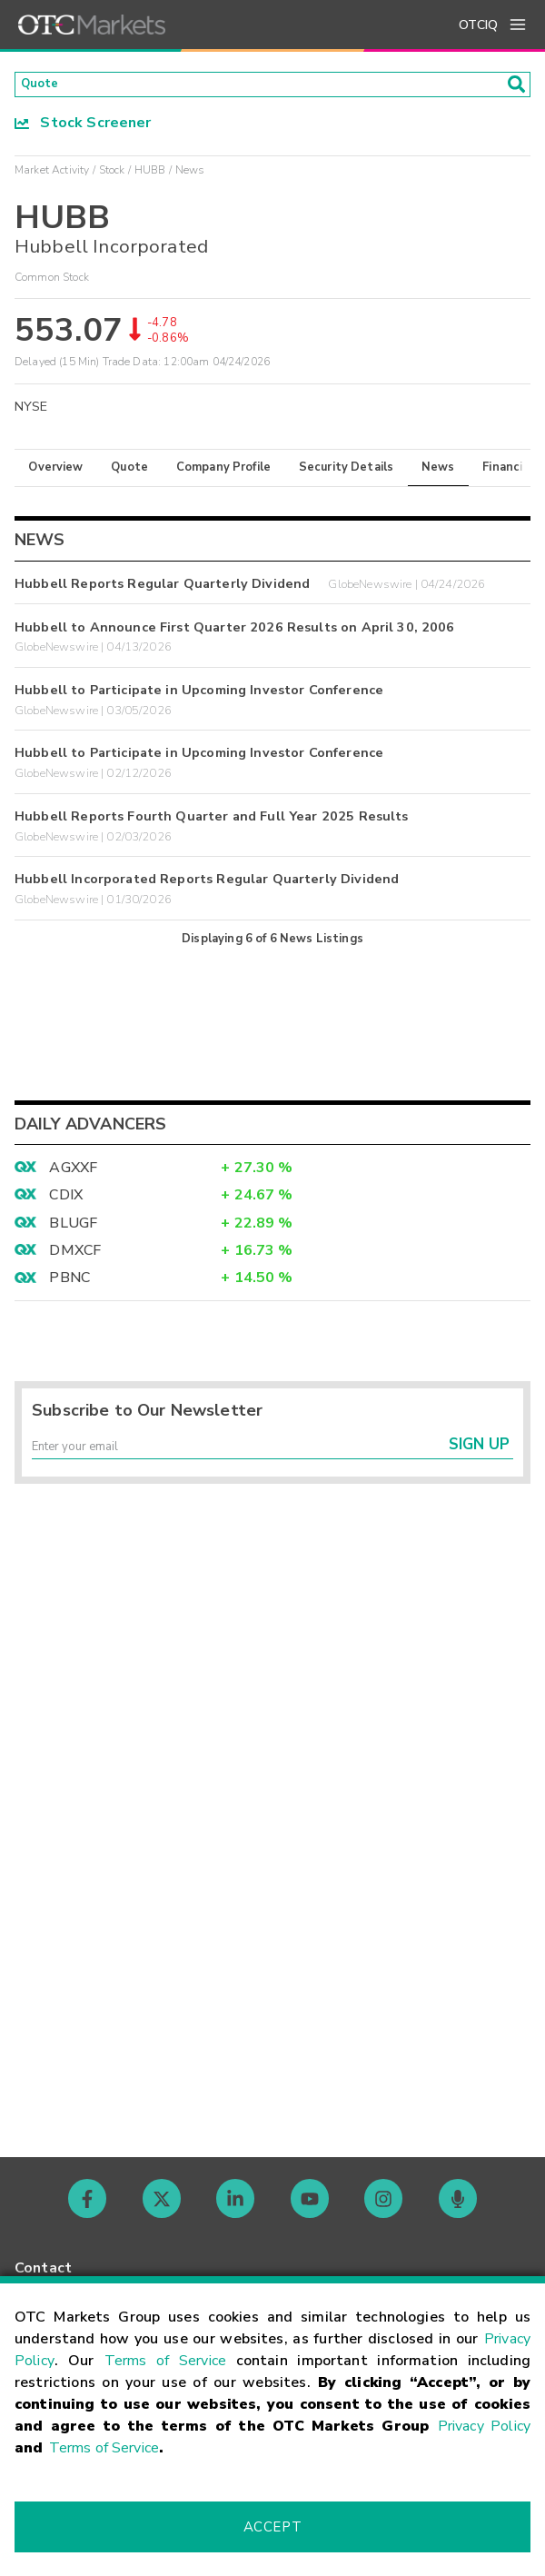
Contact (43, 2268)
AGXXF (73, 1173)
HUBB (150, 175)
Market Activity (52, 175)
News (438, 472)
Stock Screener (83, 128)
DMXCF (75, 1256)
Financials (511, 472)
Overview (55, 472)
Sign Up (479, 1457)
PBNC (69, 1284)
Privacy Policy (484, 2426)
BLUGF (73, 1228)
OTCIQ (478, 25)
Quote (129, 472)
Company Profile (223, 472)
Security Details (346, 472)
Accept (272, 2527)
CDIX (66, 1201)
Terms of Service (165, 2361)
